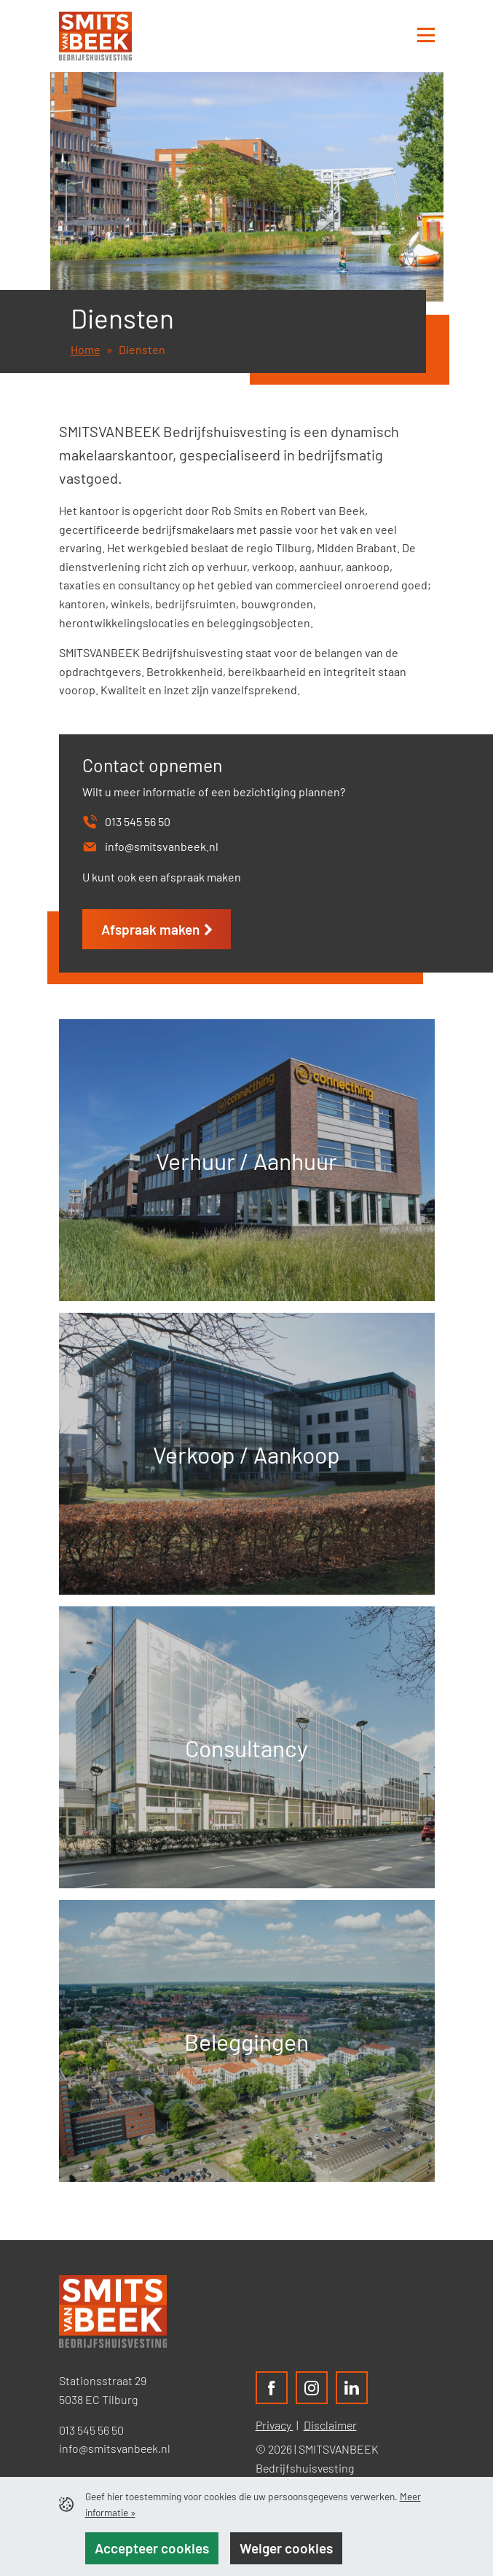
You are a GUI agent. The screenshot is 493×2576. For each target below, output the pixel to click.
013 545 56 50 (91, 2430)
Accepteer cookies (152, 2548)
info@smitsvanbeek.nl (114, 2448)
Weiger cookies (286, 2548)
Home (85, 349)
